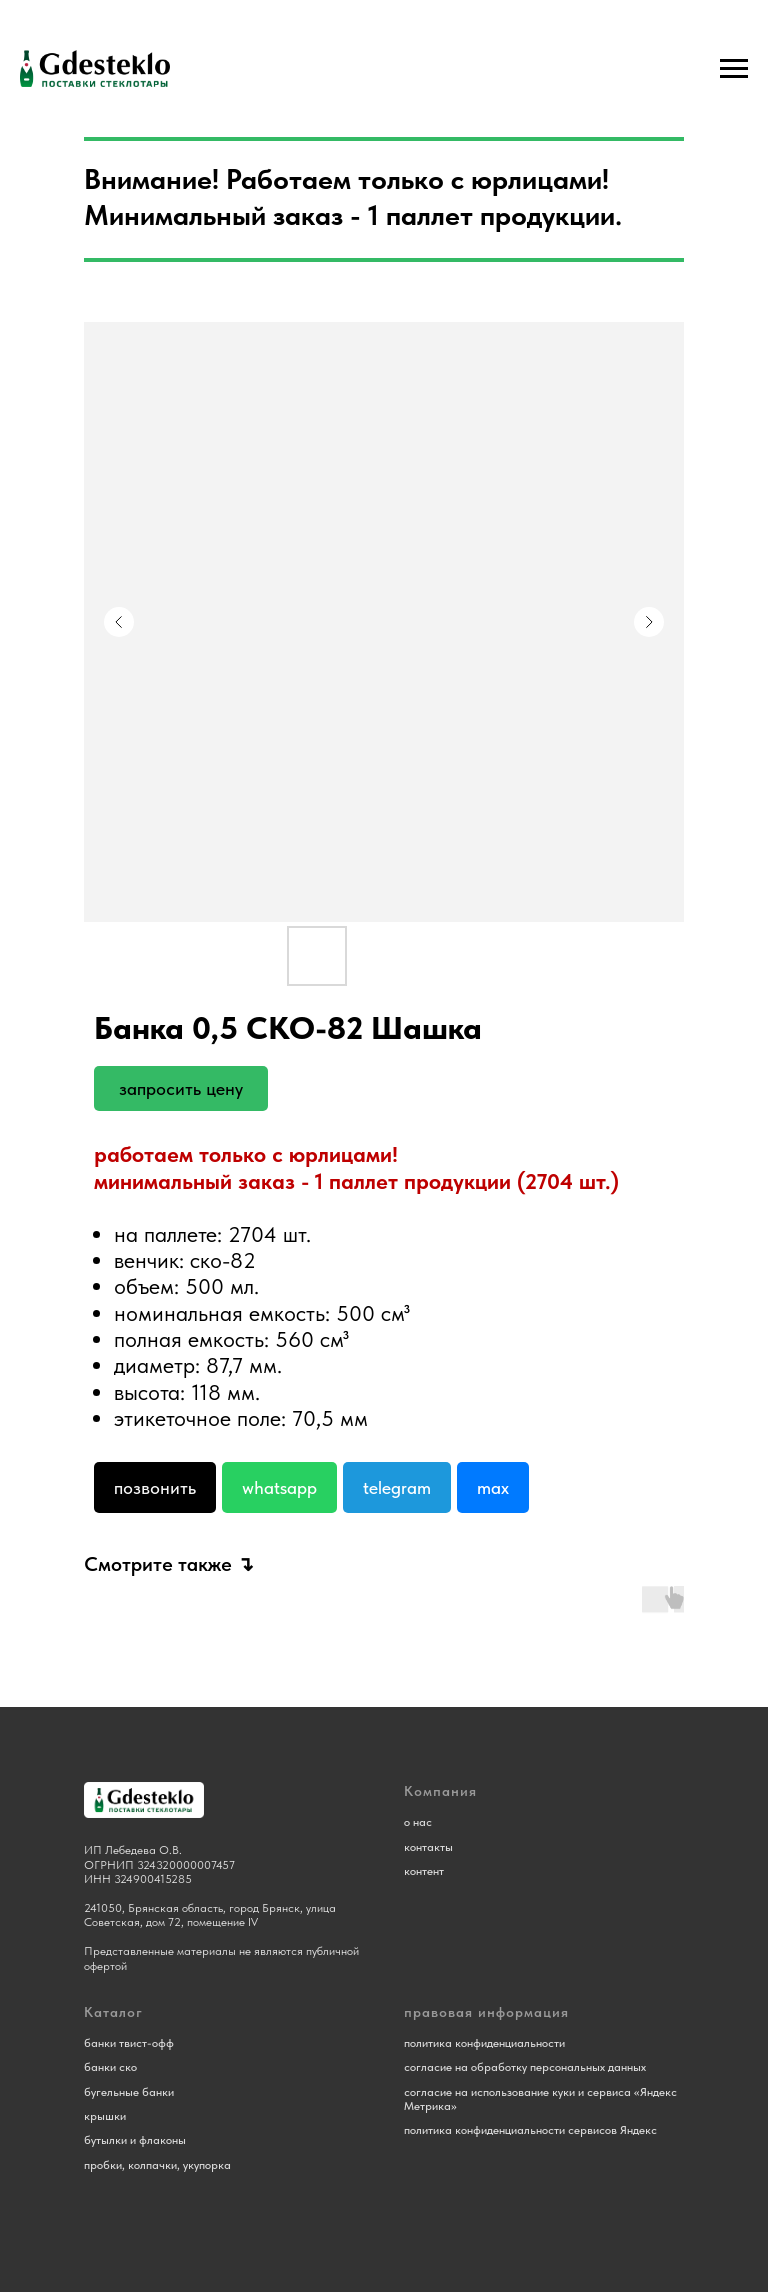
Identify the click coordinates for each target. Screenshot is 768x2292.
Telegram (397, 1487)
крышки (105, 2116)
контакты (428, 1847)
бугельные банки (129, 2092)
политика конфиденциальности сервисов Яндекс (530, 2130)
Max (493, 1487)
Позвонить (155, 1487)
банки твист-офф (129, 2043)
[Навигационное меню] (734, 69)
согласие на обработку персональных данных (525, 2067)
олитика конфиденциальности (487, 2043)
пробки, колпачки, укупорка (157, 2165)
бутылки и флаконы (135, 2140)
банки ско (110, 2067)
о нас (418, 1822)
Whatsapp (279, 1487)
